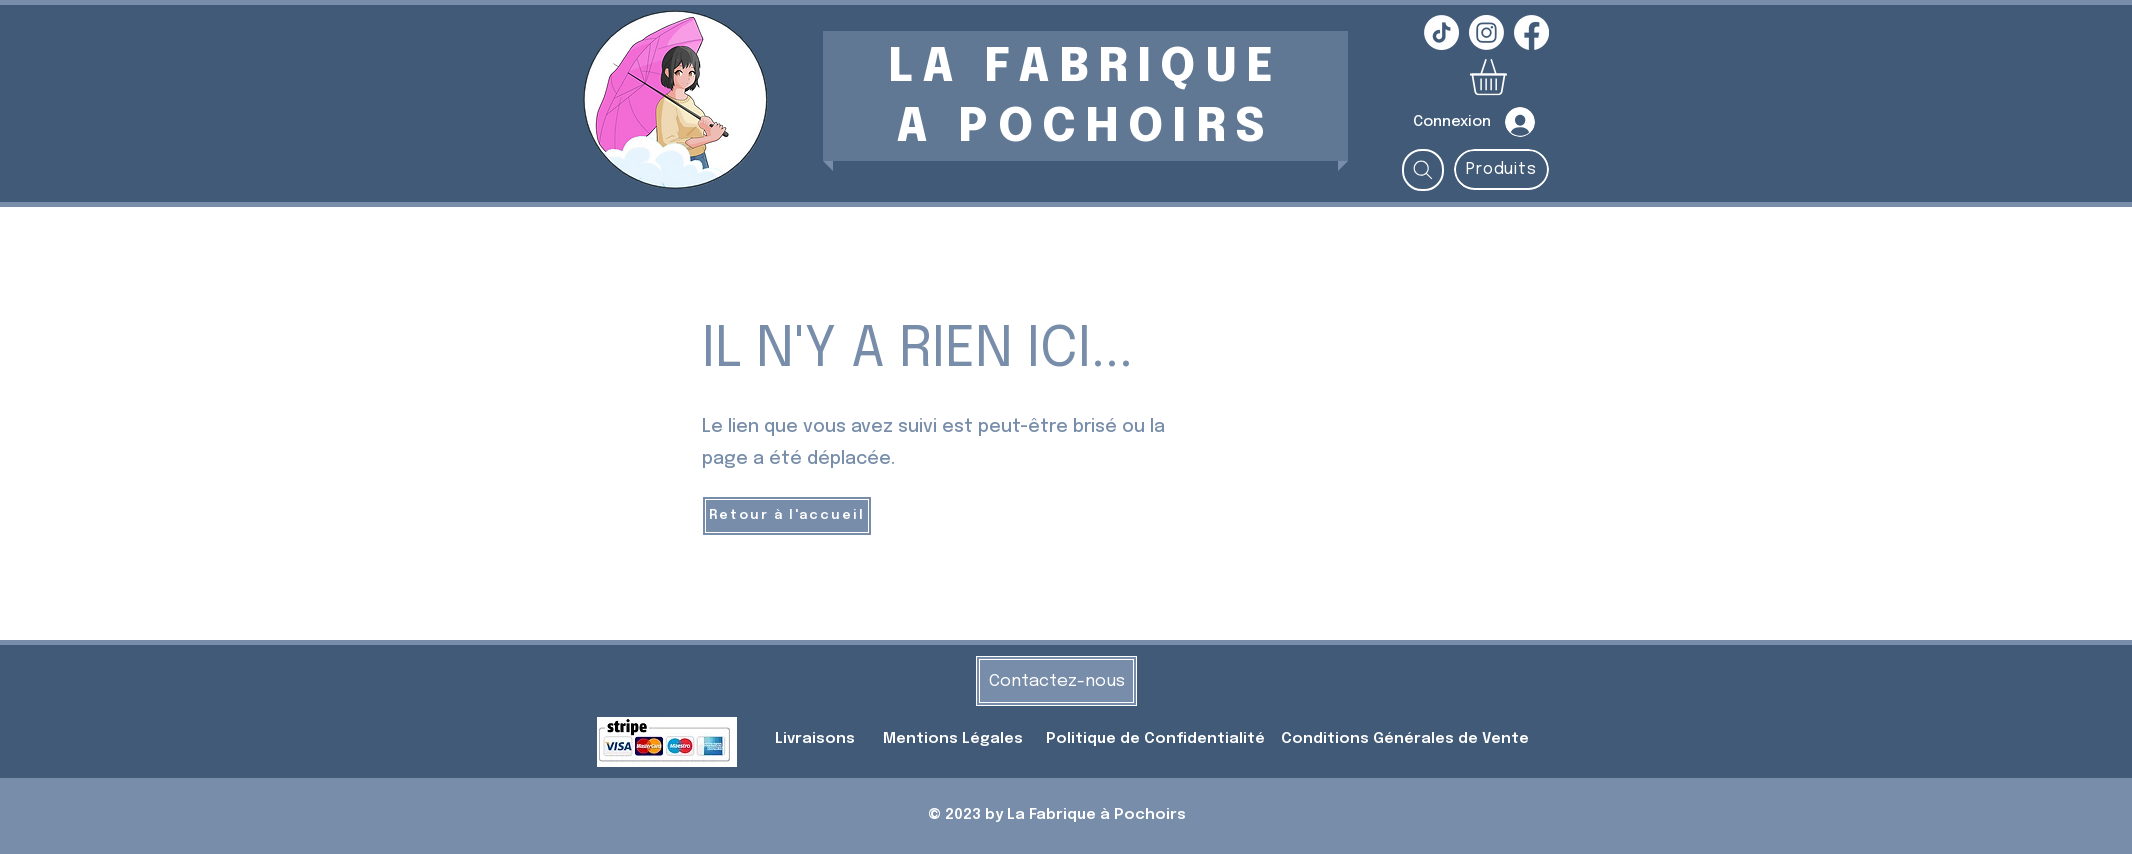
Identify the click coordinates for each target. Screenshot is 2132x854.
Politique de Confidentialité (1157, 739)
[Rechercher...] (1423, 170)
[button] (1509, 77)
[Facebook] (1531, 32)
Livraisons (815, 739)
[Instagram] (1486, 32)
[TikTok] (1441, 32)
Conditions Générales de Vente (1405, 739)
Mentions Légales (953, 739)
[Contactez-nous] (1056, 681)
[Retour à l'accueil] (787, 516)
